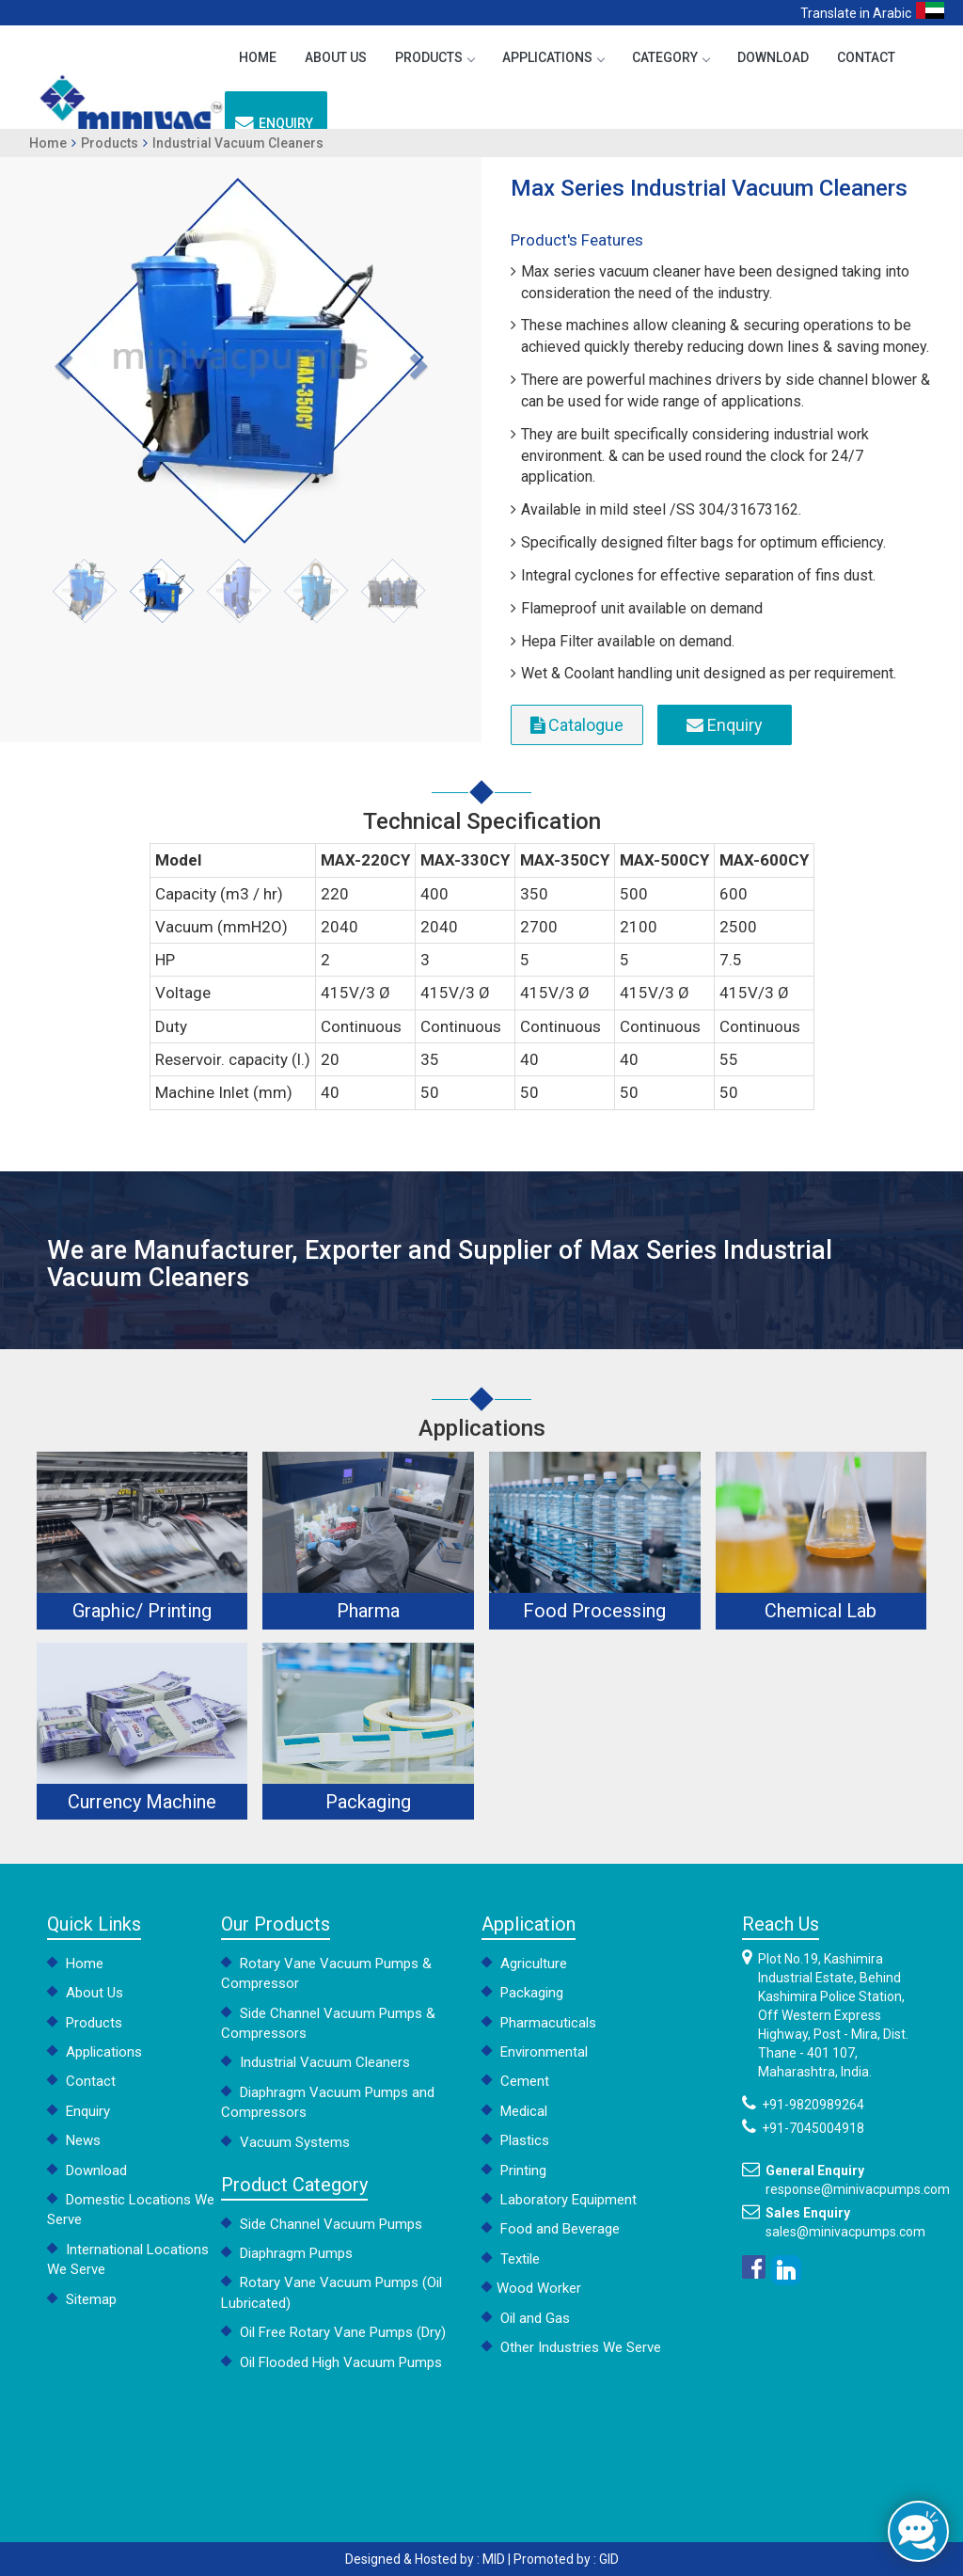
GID (609, 2559)
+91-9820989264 (813, 2104)
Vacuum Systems (285, 2142)
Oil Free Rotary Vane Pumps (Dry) (333, 2332)
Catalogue (577, 725)
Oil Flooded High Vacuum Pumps (331, 2362)
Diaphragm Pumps (287, 2253)
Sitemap (82, 2299)
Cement (515, 2081)
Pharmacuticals (539, 2022)
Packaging (522, 1992)
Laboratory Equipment (559, 2199)
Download (773, 57)
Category (670, 57)
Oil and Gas (526, 2318)
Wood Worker (531, 2288)
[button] (61, 360)
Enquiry (274, 123)
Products (434, 57)
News (74, 2140)
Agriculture (524, 1963)
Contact (866, 57)
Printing (514, 2170)
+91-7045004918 (813, 2128)
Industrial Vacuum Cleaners (238, 143)
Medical (514, 2111)
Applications (553, 57)
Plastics (515, 2140)
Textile (511, 2258)
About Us (336, 57)
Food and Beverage (551, 2228)
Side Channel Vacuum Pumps (321, 2224)
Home (257, 57)
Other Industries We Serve (571, 2347)
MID (493, 2559)
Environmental (535, 2051)
